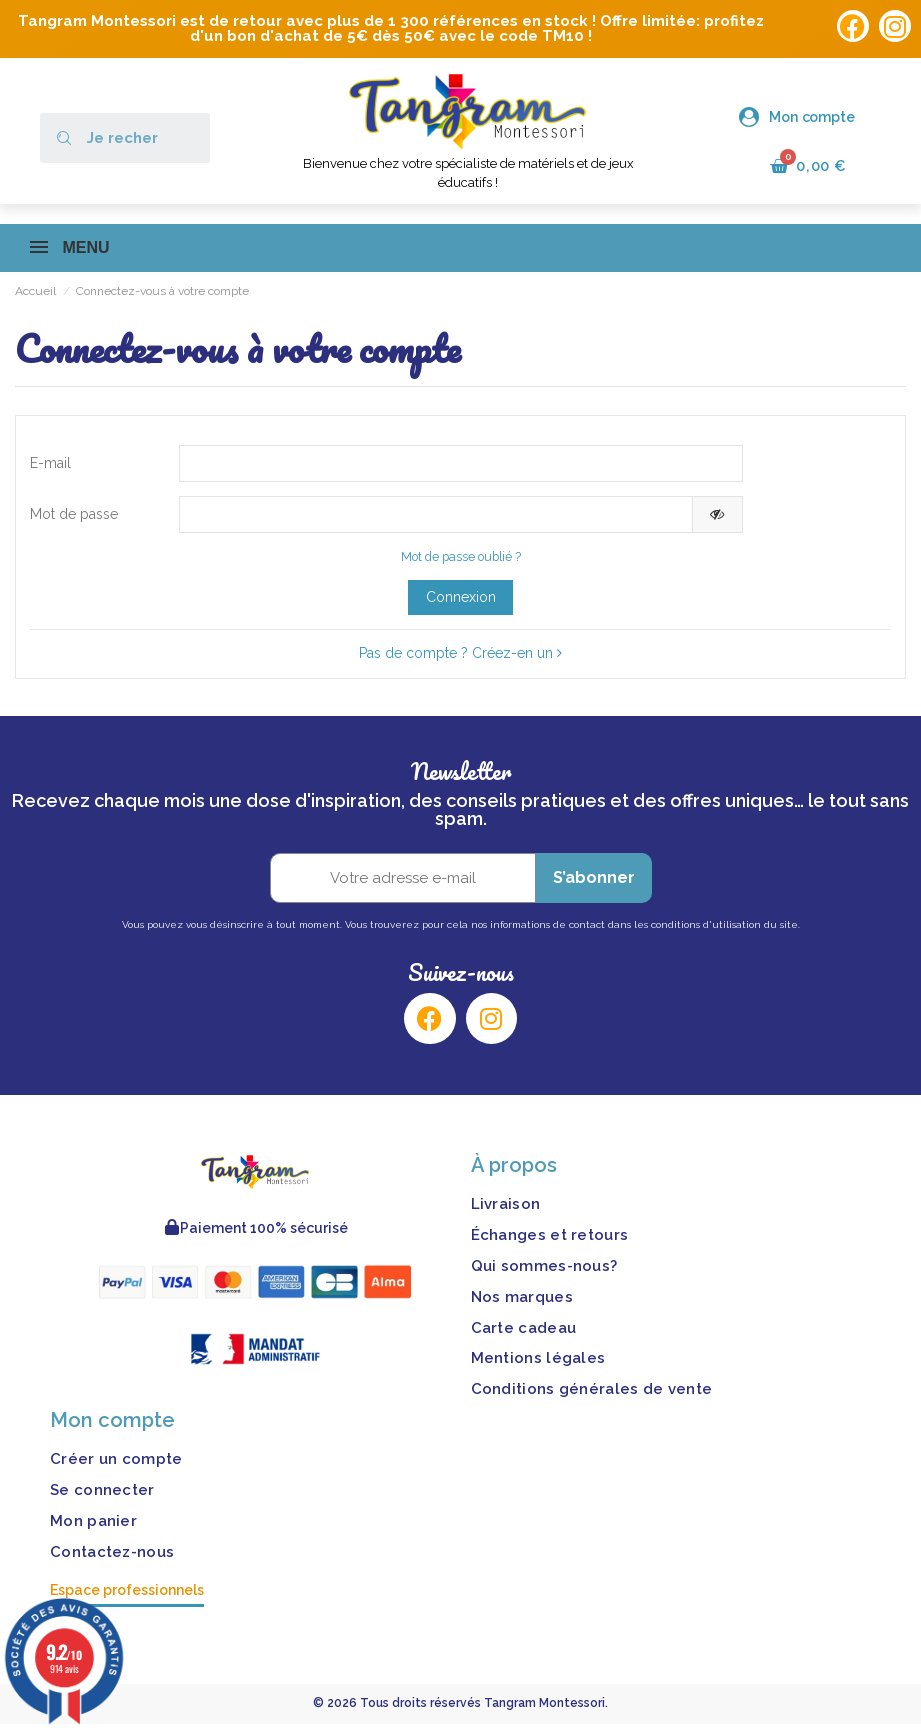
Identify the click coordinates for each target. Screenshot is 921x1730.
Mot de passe (74, 518)
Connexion (461, 603)
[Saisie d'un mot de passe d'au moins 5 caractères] (436, 519)
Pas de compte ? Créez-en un (460, 659)
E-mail (50, 465)
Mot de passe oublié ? (461, 562)
